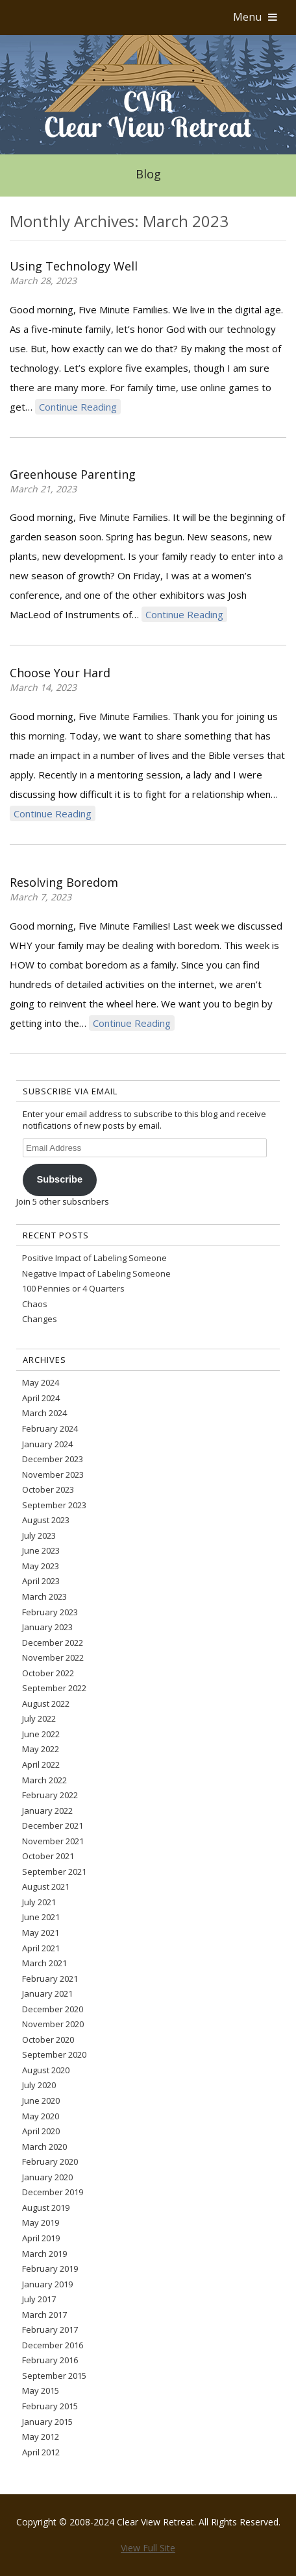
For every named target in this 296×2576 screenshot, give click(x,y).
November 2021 (53, 1841)
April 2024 (41, 1398)
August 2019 (45, 2207)
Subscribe (59, 1179)
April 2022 (41, 1764)
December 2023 (52, 1459)
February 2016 (50, 2360)
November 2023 (53, 1474)
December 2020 (52, 2009)
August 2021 (45, 1886)
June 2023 (41, 1550)
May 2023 (40, 1566)
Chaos (34, 1304)
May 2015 (40, 2390)
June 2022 (41, 1734)
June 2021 (41, 1917)
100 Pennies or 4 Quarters (73, 1288)
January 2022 (47, 1810)
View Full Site (148, 2548)
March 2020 (44, 2146)
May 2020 (40, 2116)
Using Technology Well (74, 266)
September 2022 (54, 1688)
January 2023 (47, 1627)
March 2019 (44, 2253)
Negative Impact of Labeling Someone (96, 1273)
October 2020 (48, 2039)
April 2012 (41, 2452)
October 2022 (48, 1673)
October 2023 (48, 1489)
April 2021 (41, 1948)
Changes (39, 1319)
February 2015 (50, 2406)
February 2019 (50, 2268)
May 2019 (40, 2222)
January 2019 (47, 2284)
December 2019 (52, 2192)
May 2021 (40, 1932)
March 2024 (44, 1413)
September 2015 (54, 2375)
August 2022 (45, 1703)
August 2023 (45, 1520)
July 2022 (39, 1718)
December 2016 (52, 2345)
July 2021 (39, 1902)
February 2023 (50, 1612)
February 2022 (50, 1795)
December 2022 (52, 1642)
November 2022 (53, 1657)
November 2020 (53, 2024)
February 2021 (50, 1978)
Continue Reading (78, 406)
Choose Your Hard (60, 672)
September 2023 (54, 1505)
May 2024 (40, 1382)
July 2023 (39, 1535)
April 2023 (41, 1581)
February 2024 (50, 1428)
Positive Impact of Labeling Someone (94, 1258)
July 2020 (39, 2085)
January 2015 (47, 2421)
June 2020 (41, 2100)
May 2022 (40, 1749)
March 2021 (44, 1963)
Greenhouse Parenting (73, 474)
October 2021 (48, 1856)
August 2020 (45, 2070)
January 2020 (47, 2177)
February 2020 (50, 2161)
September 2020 (54, 2054)
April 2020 (41, 2131)
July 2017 (39, 2299)
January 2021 (47, 1993)
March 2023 (44, 1596)
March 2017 (44, 2314)
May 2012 (40, 2436)
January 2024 (47, 1444)
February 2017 (50, 2329)
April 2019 (41, 2238)
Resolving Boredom (64, 882)
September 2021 (54, 1871)
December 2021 (52, 1825)
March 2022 (44, 1780)
